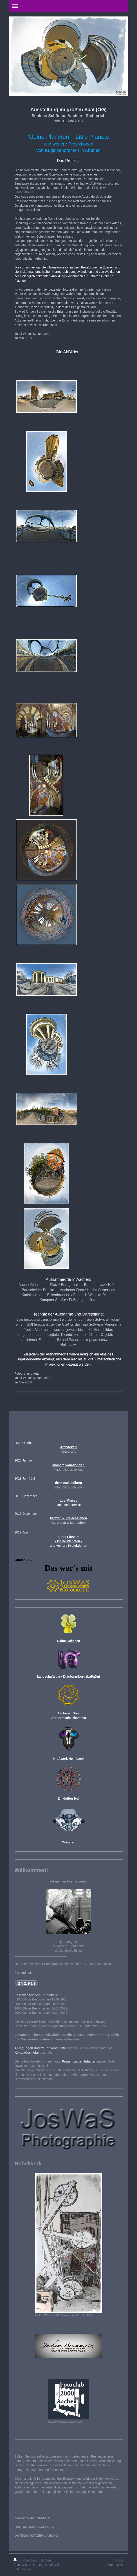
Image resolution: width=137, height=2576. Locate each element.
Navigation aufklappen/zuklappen (68, 6)
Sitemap (45, 2560)
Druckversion (25, 2560)
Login (120, 2560)
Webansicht (115, 2565)
